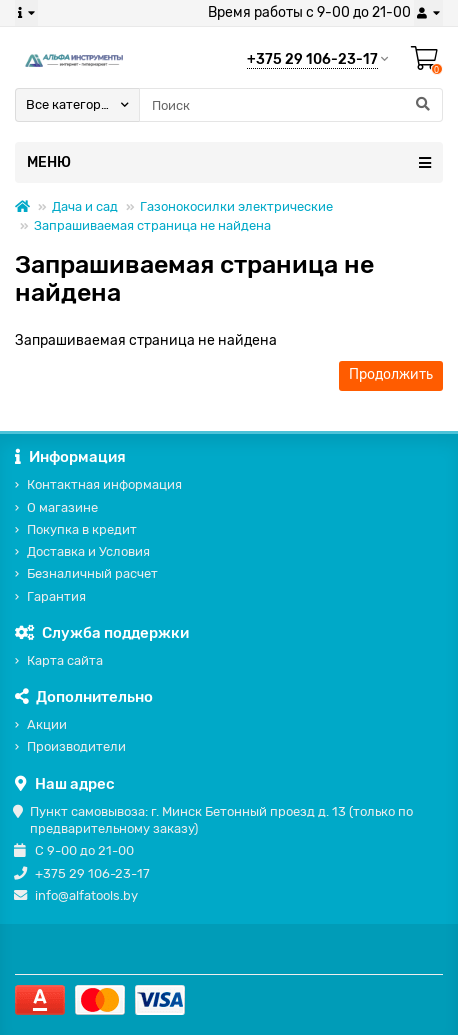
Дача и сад (85, 206)
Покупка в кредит (82, 529)
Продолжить (391, 374)
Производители (76, 746)
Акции (47, 724)
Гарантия (56, 596)
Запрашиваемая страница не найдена (152, 225)
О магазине (62, 507)
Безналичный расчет (92, 573)
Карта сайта (65, 660)
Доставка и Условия (88, 551)
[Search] (291, 105)
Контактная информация (104, 484)
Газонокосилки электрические (236, 206)
